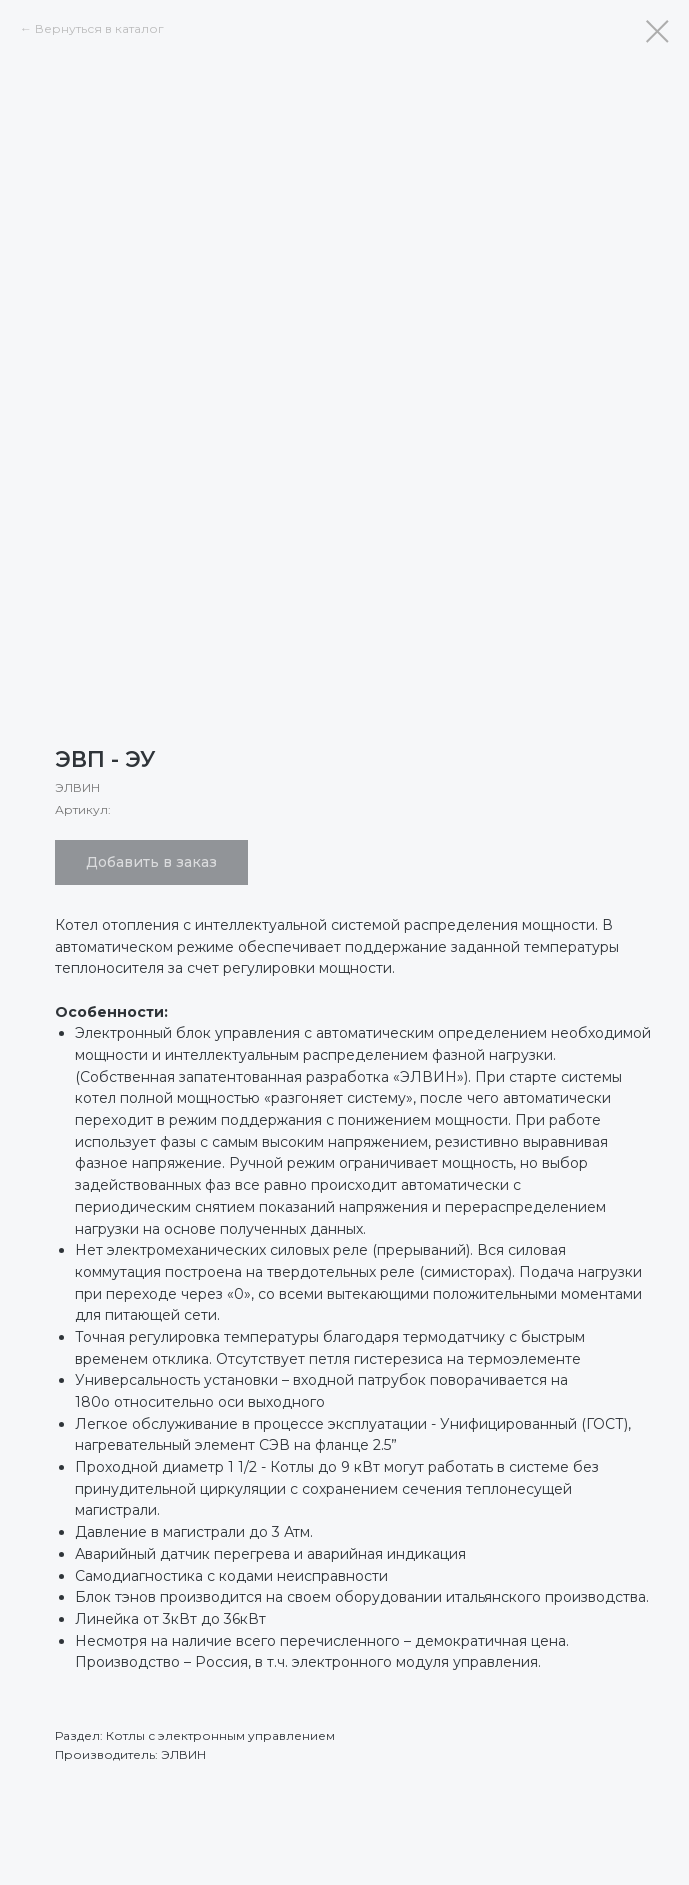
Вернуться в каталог (99, 28)
